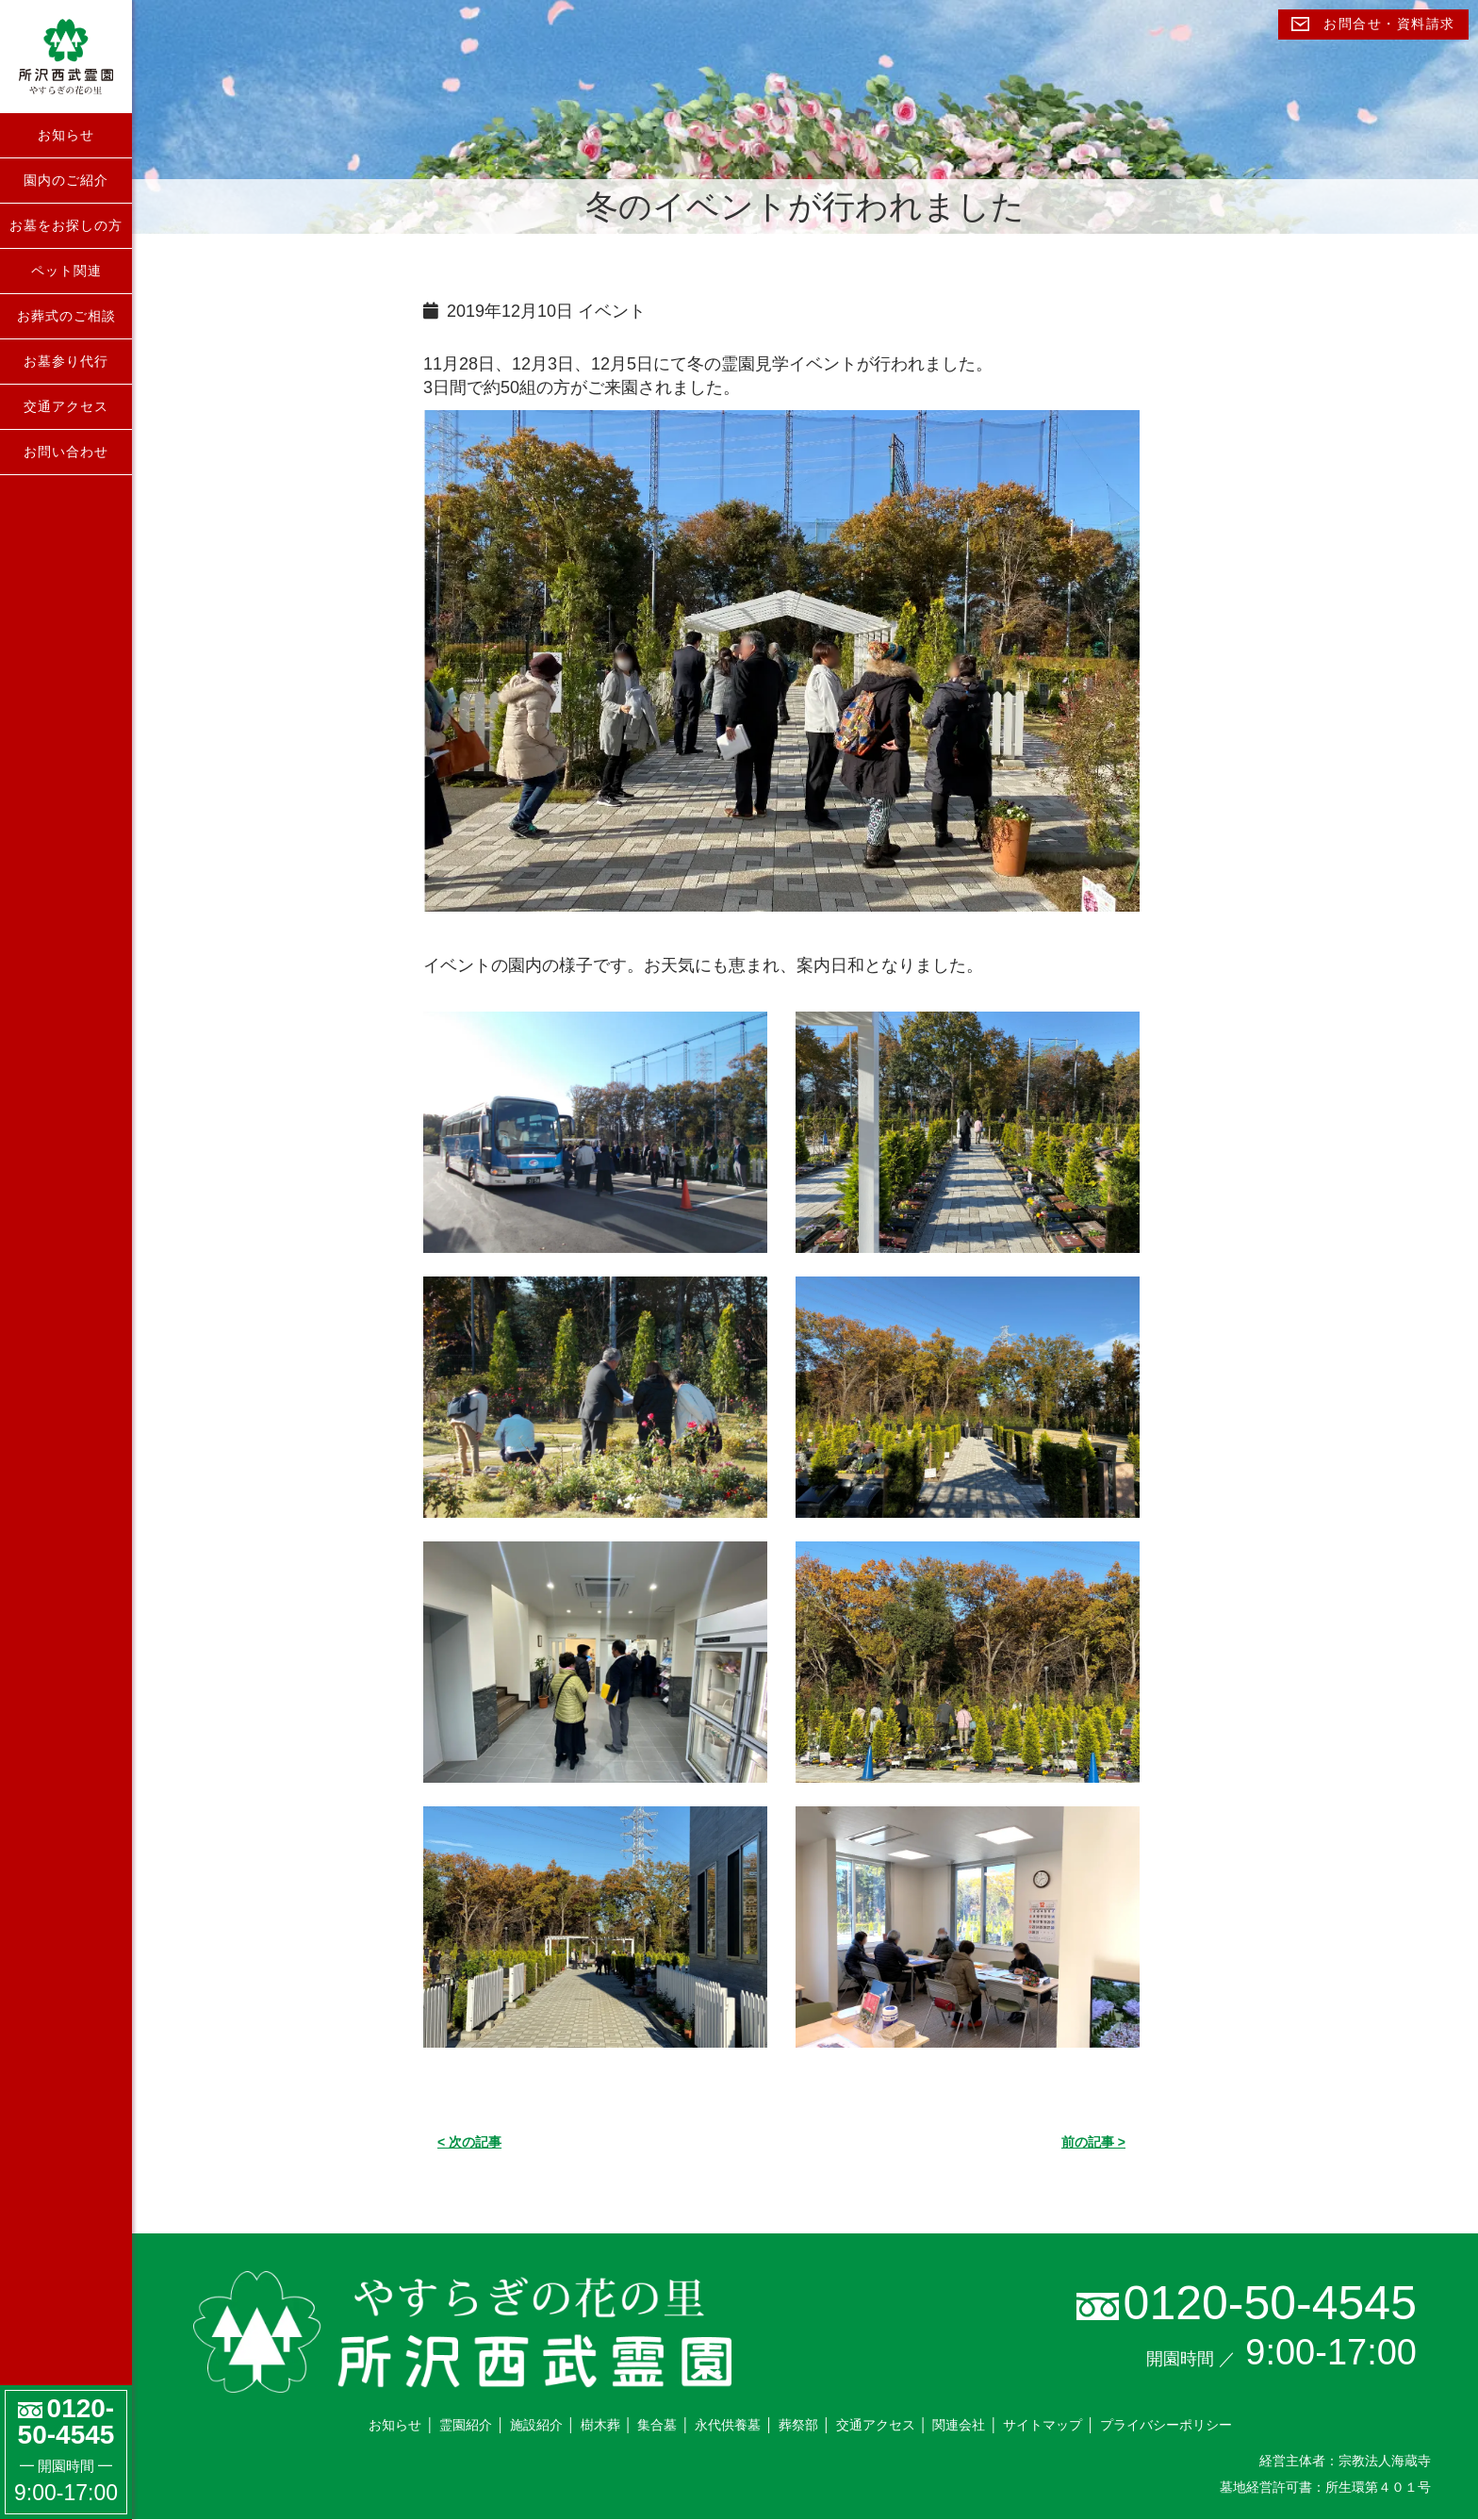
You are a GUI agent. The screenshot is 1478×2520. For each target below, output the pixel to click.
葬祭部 (798, 2424)
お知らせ (66, 134)
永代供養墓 (728, 2424)
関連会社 (958, 2424)
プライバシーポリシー (1166, 2424)
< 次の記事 (469, 2141)
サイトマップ (1042, 2424)
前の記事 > (1093, 2141)
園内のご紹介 (66, 180)
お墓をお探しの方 (66, 225)
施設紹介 (536, 2424)
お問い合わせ (66, 451)
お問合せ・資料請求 (1373, 24)
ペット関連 (66, 270)
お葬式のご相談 (66, 315)
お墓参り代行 (66, 361)
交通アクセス (66, 406)
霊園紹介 (465, 2424)
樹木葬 (600, 2424)
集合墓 (657, 2424)
